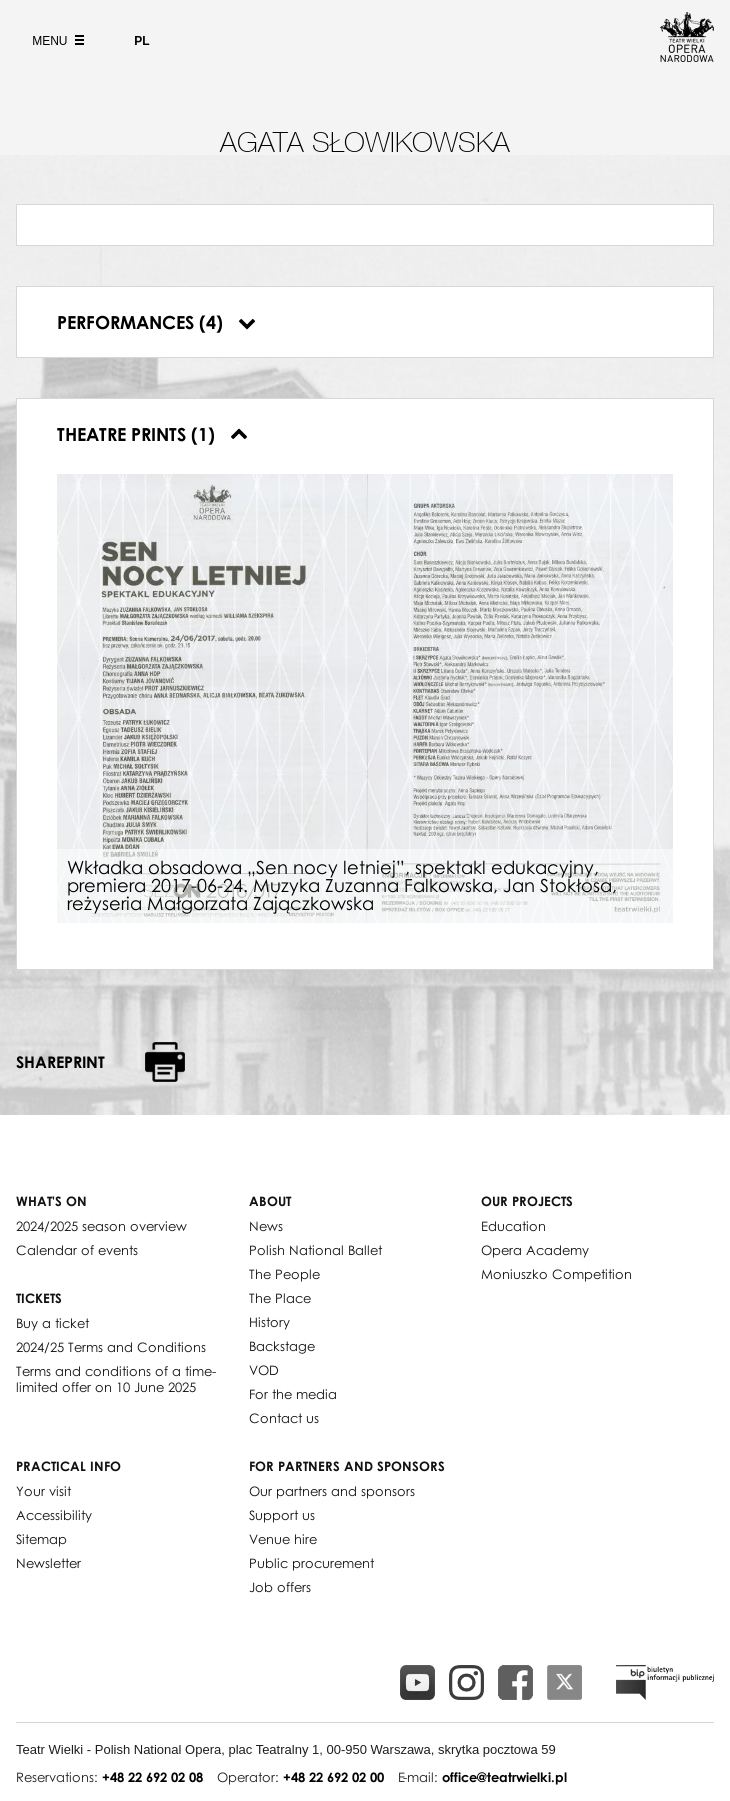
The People (284, 1274)
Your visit (43, 1491)
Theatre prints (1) (152, 434)
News (266, 1226)
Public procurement (311, 1563)
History (269, 1322)
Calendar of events (77, 1250)
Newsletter (48, 1563)
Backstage (282, 1346)
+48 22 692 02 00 (333, 1777)
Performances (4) (156, 322)
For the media (293, 1394)
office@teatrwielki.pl (504, 1777)
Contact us (284, 1418)
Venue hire (283, 1539)
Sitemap (41, 1539)
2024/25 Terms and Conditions (111, 1347)
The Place (280, 1298)
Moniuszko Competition (556, 1274)
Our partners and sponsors (332, 1491)
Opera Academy (535, 1250)
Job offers (280, 1587)
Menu (56, 41)
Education (513, 1226)
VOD (264, 1370)
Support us (282, 1515)
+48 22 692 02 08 (152, 1777)
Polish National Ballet (315, 1250)
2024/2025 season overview (101, 1226)
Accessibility (54, 1515)
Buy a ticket (52, 1323)
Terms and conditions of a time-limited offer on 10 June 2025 (116, 1379)
